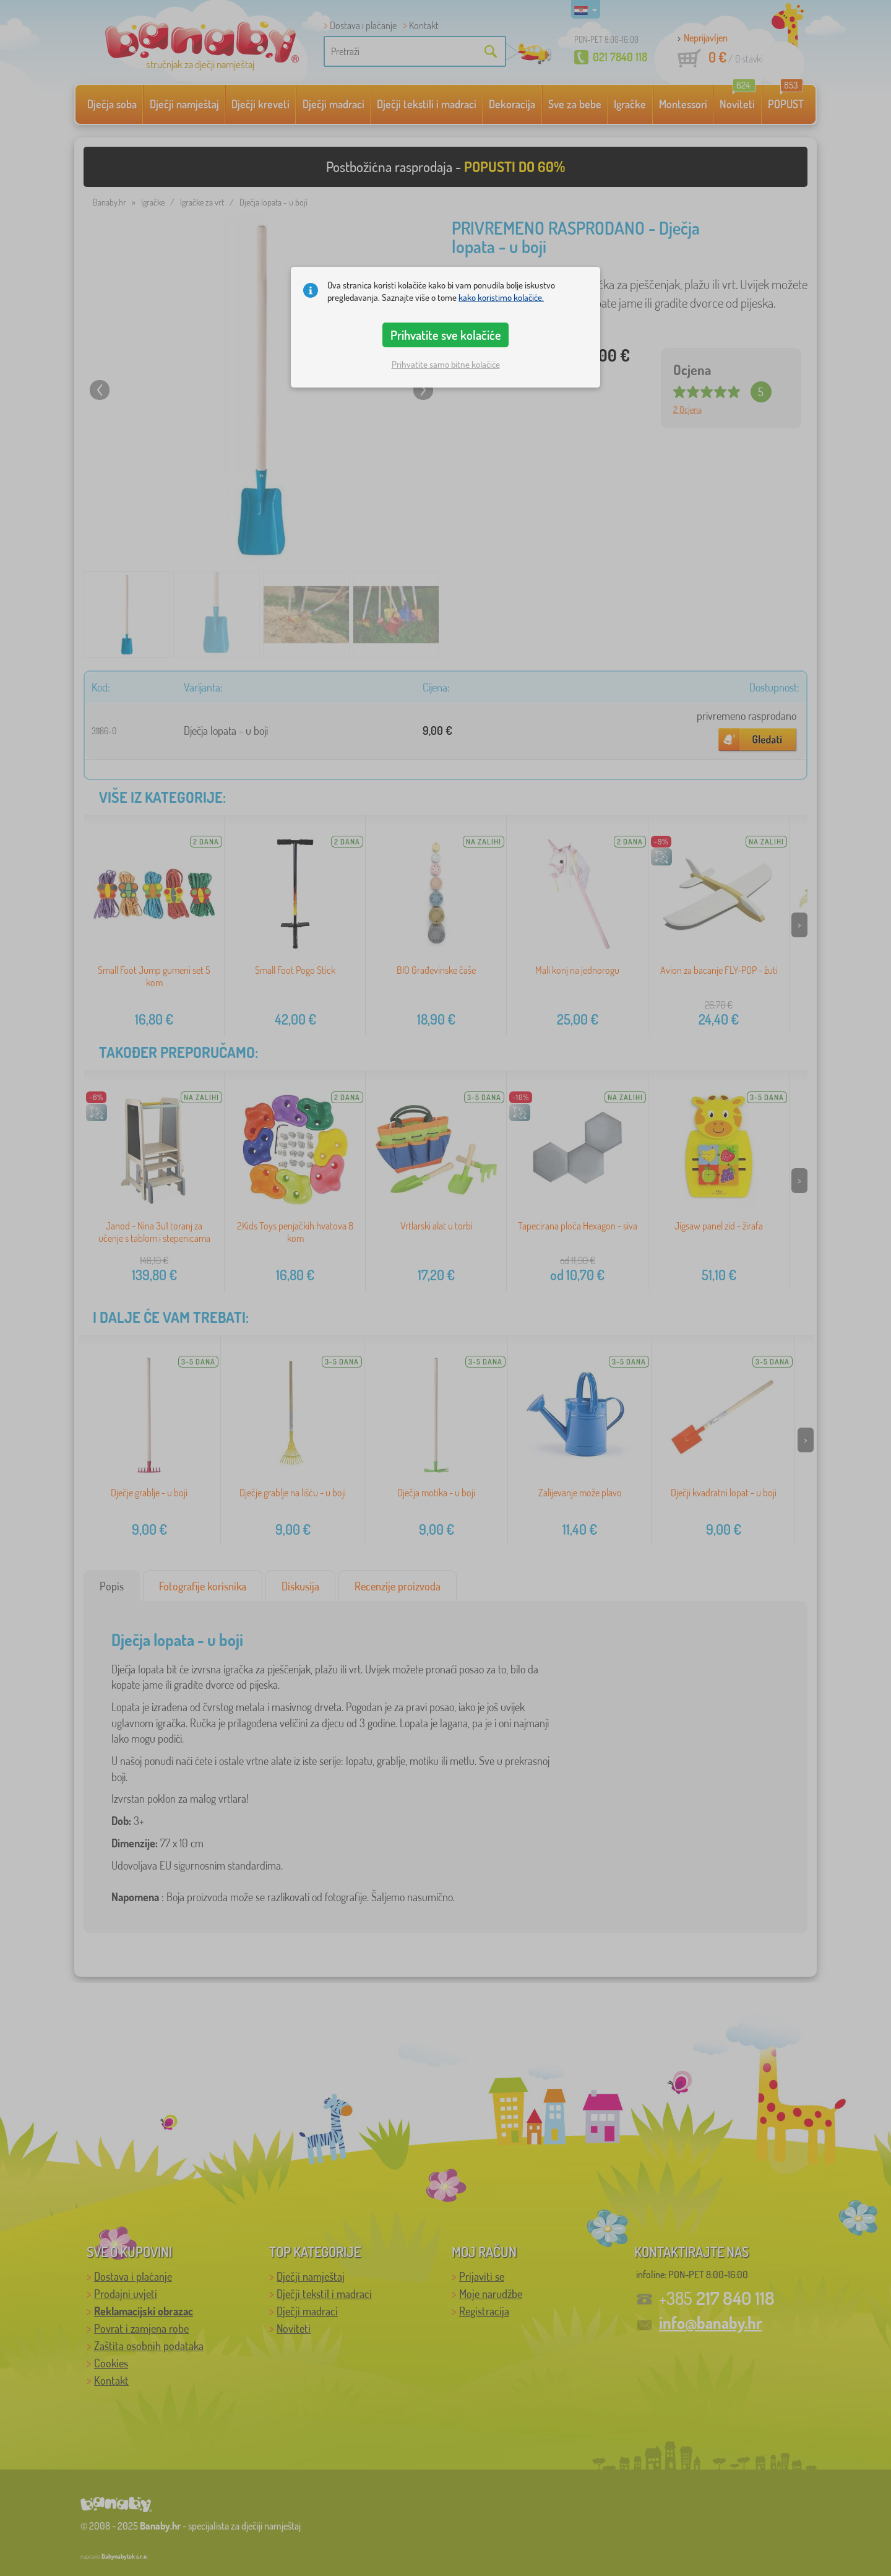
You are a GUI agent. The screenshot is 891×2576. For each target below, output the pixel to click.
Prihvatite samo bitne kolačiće (446, 364)
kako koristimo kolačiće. (501, 297)
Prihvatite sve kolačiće (445, 335)
